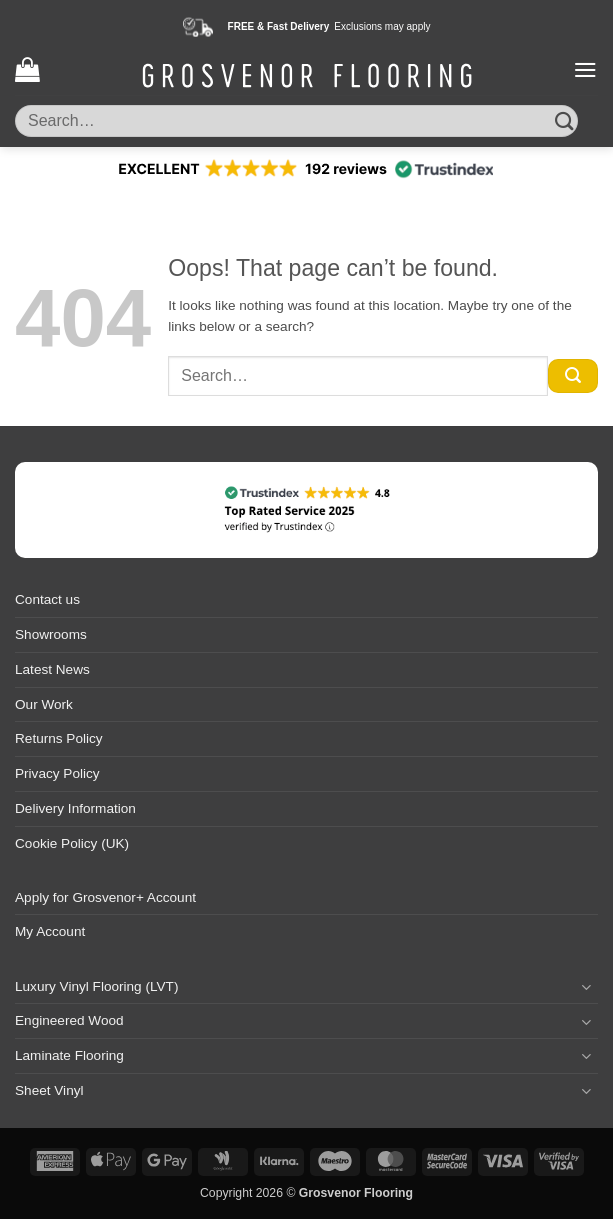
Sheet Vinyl (49, 1090)
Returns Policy (59, 738)
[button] (27, 69)
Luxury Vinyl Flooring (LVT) (96, 986)
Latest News (52, 669)
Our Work (44, 704)
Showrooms (51, 634)
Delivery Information (75, 808)
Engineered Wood (69, 1020)
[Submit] (564, 120)
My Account (50, 931)
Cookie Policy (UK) (72, 843)
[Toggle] (586, 986)
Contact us (47, 599)
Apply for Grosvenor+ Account (105, 897)
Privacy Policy (57, 773)
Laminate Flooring (69, 1055)
